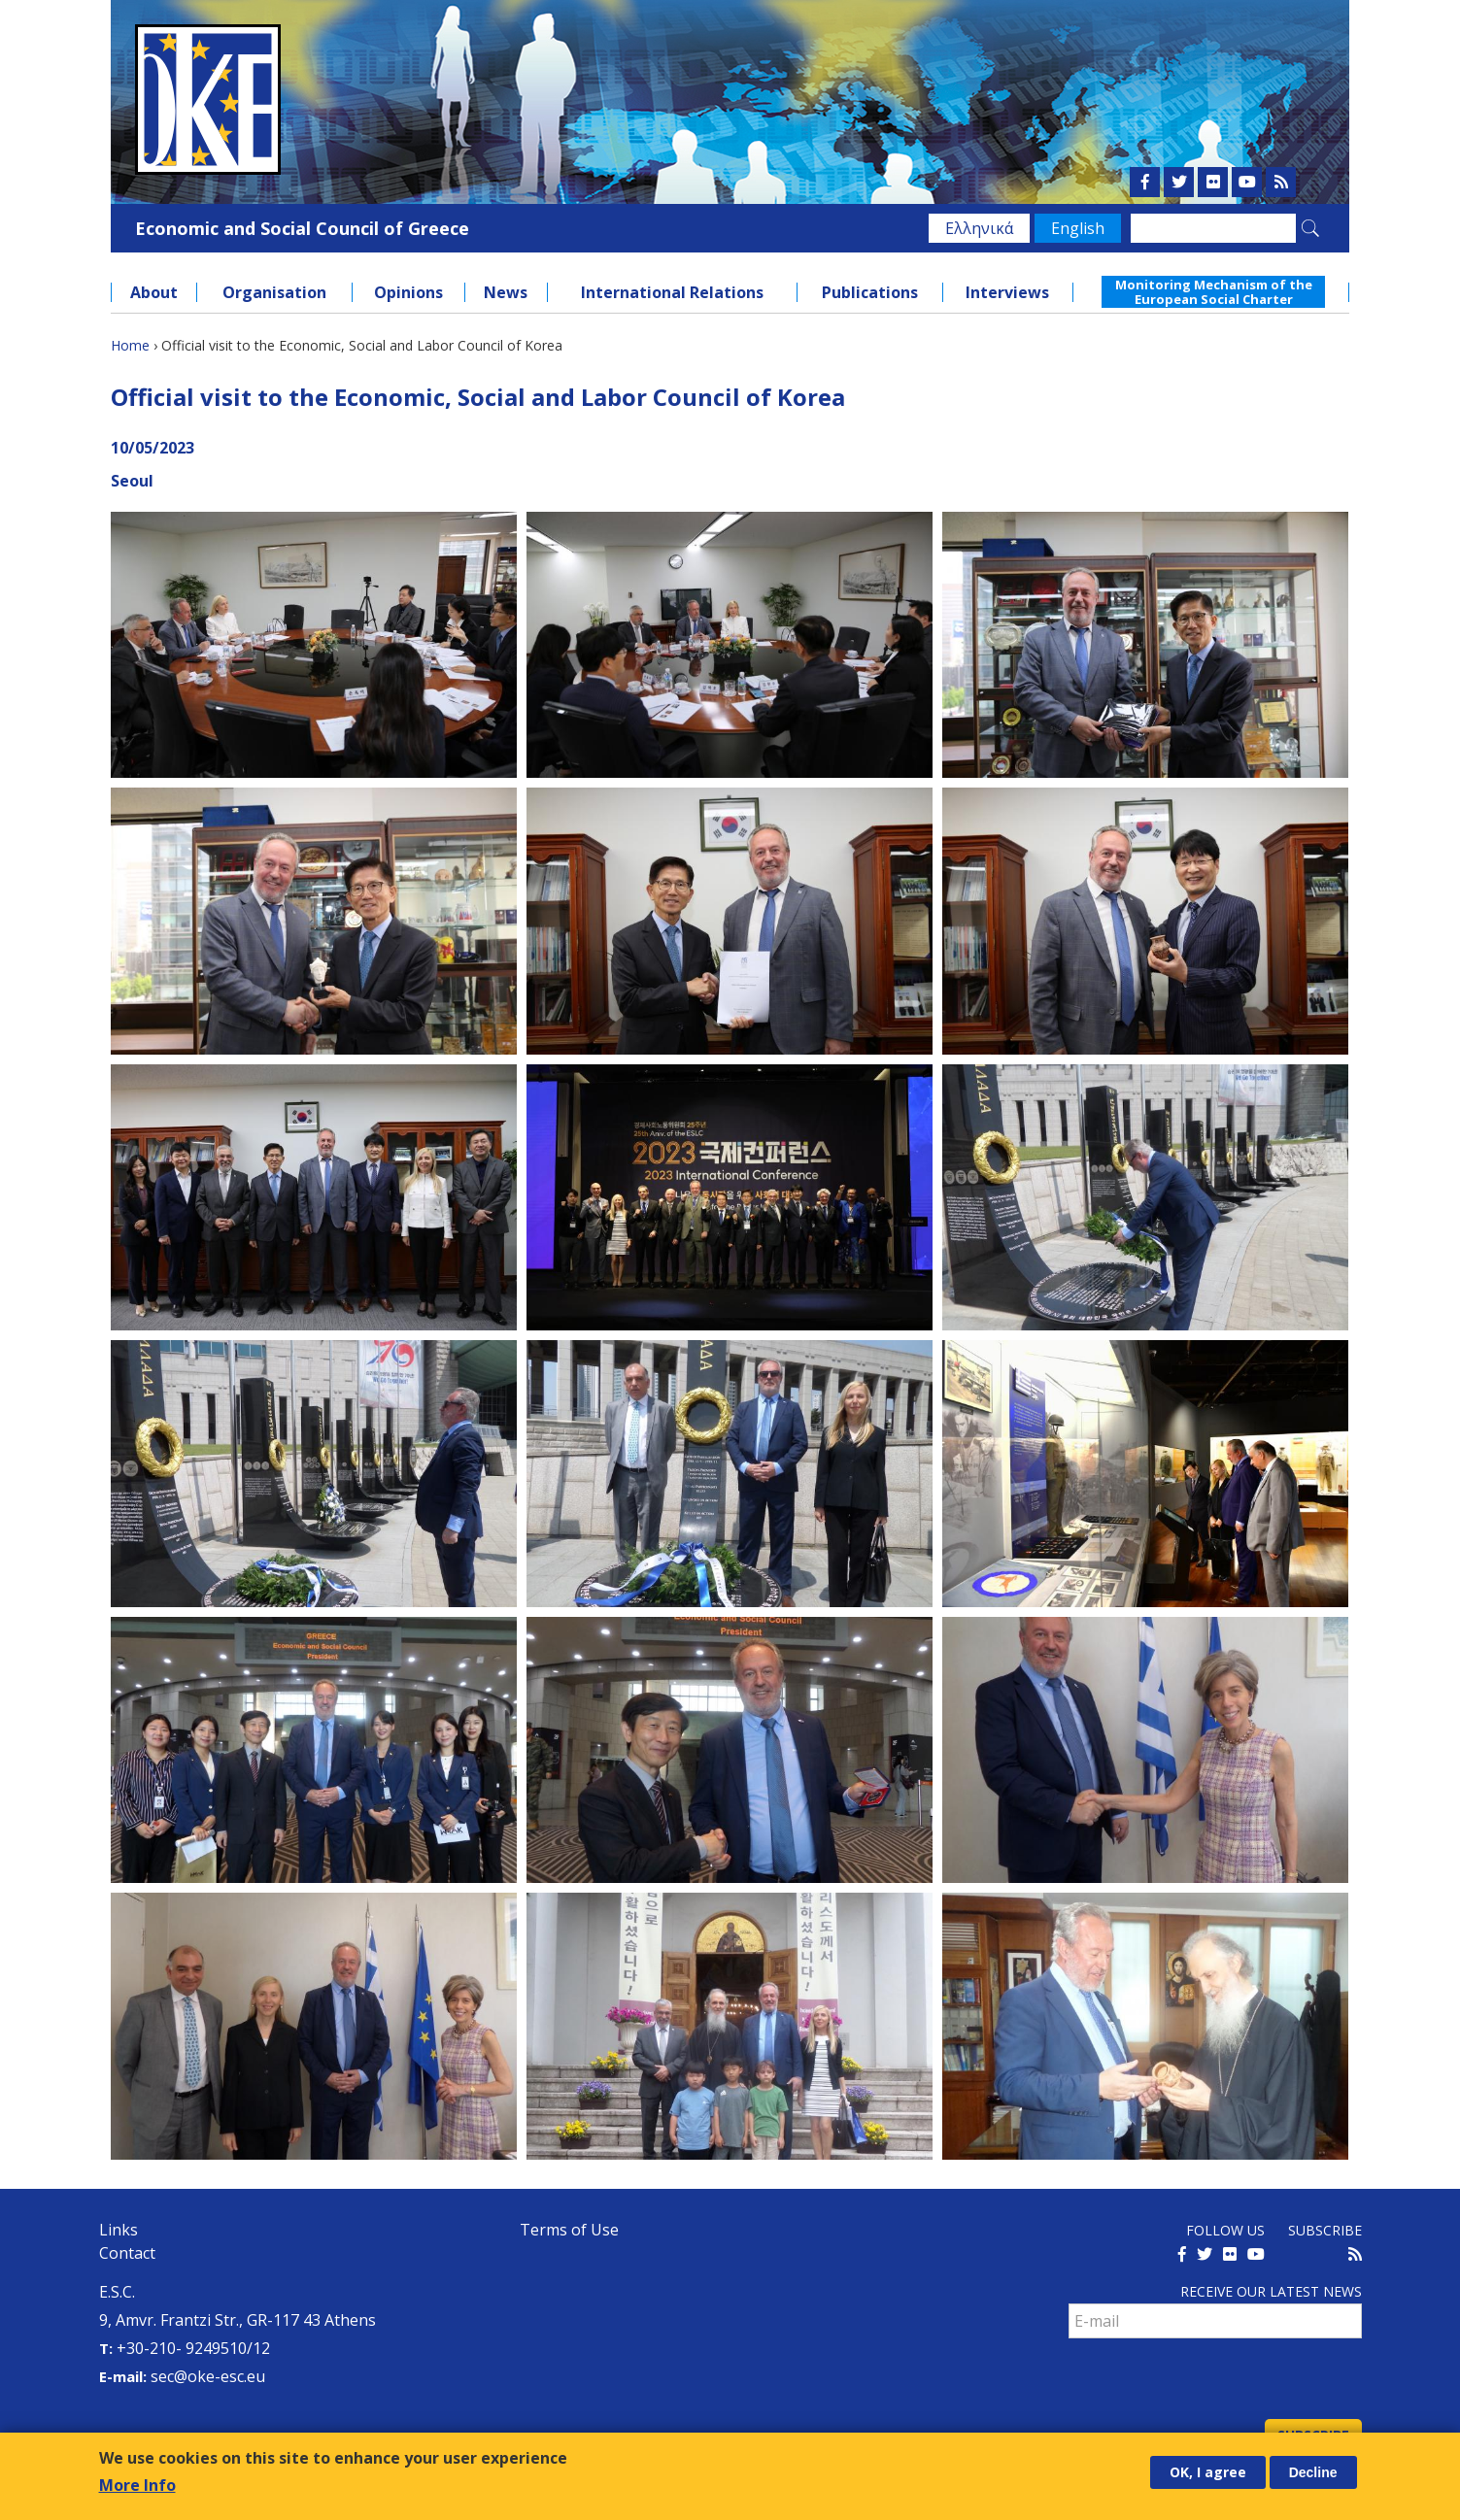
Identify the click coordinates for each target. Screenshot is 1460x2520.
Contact (127, 2253)
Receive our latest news (1271, 2291)
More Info (137, 2487)
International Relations (672, 292)
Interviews (1007, 292)
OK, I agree (1208, 2473)
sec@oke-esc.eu (208, 2376)
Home (130, 345)
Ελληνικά (979, 228)
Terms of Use (569, 2229)
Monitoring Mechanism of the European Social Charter (1213, 291)
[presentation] (1216, 2381)
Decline (1313, 2473)
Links (118, 2229)
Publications (870, 292)
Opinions (408, 292)
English (1077, 228)
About (154, 292)
